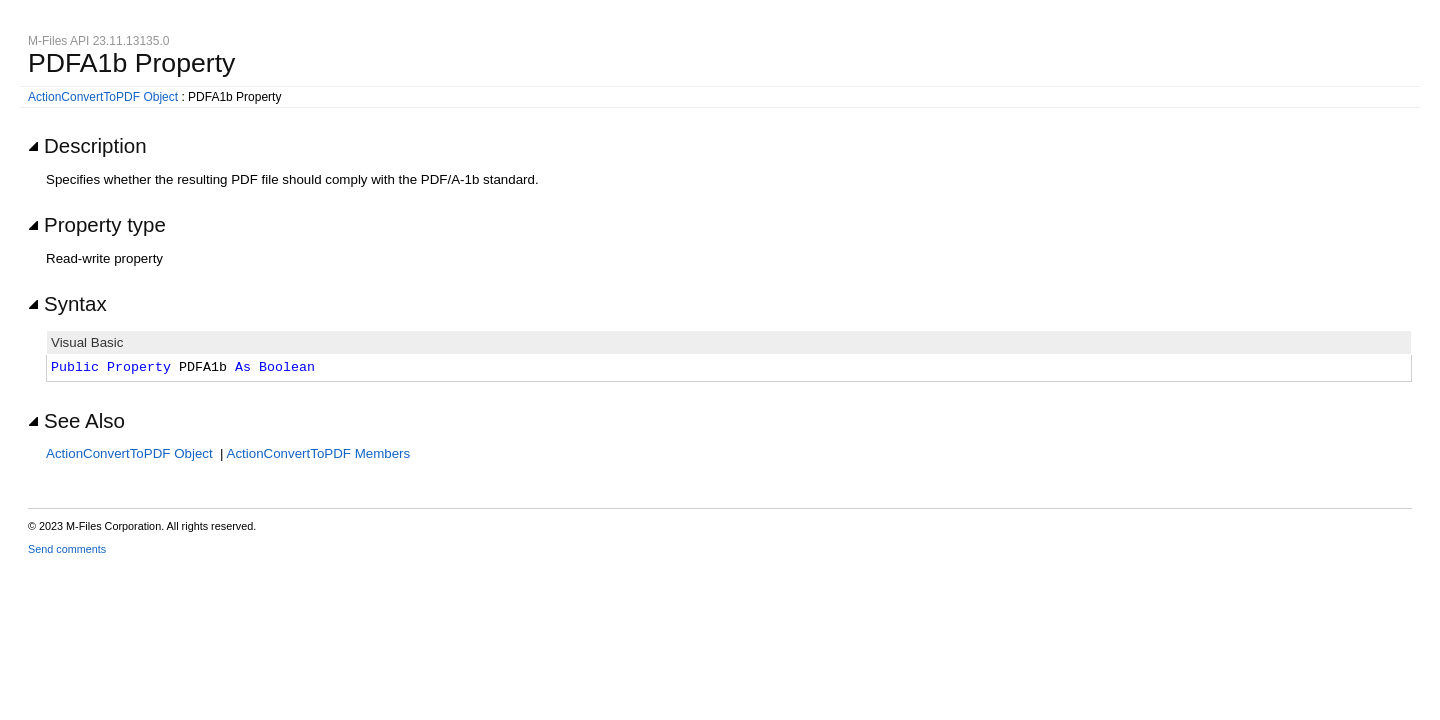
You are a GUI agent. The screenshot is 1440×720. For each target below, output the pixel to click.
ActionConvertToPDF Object (103, 97)
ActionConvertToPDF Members (319, 453)
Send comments (67, 549)
